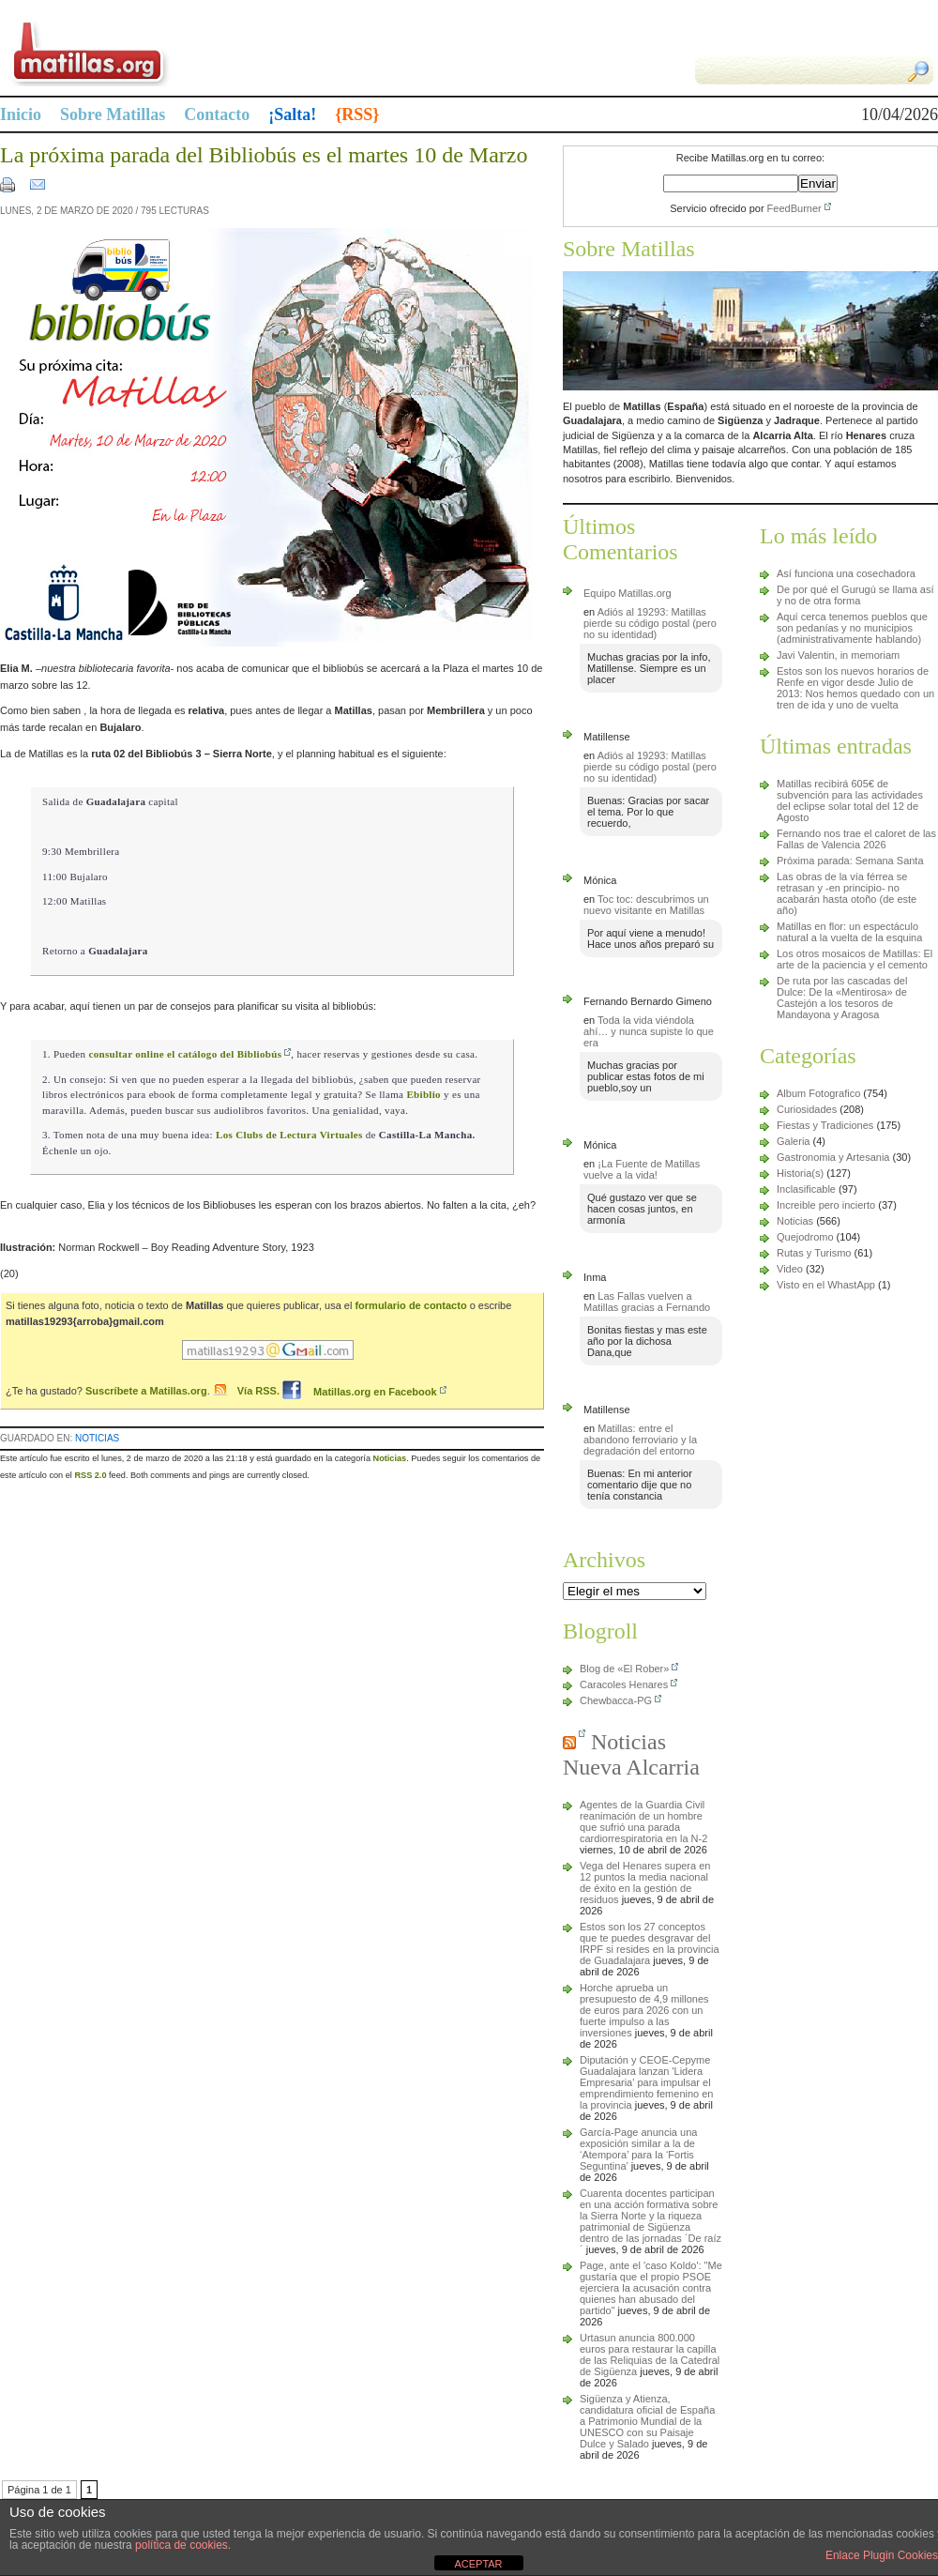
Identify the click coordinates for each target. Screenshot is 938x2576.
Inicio (20, 114)
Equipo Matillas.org (627, 593)
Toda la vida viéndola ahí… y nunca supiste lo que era (648, 1031)
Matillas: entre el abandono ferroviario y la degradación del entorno (640, 1439)
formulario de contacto (410, 1305)
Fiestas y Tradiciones (825, 1125)
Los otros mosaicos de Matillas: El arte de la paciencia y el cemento (854, 959)
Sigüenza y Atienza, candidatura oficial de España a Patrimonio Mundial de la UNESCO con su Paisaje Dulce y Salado (647, 2421)
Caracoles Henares (624, 1684)
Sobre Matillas (112, 114)
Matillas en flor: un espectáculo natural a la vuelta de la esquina (849, 932)
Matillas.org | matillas (234, 52)
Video (790, 1268)
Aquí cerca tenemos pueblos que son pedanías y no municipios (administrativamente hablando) (852, 628)
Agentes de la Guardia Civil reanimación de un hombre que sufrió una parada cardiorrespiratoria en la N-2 (643, 1821)
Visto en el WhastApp (826, 1284)
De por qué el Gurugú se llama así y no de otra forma (855, 595)
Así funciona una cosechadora (846, 573)
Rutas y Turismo (814, 1252)
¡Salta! (292, 114)
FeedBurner (794, 208)
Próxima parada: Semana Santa (850, 860)
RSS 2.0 (90, 1475)
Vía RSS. (259, 1391)
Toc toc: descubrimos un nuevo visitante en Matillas (646, 904)
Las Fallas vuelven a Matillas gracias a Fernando (646, 1301)
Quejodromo (805, 1236)
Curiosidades (807, 1109)
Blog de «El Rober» (624, 1668)
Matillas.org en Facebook (359, 1391)
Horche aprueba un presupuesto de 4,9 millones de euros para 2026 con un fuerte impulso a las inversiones (644, 2010)
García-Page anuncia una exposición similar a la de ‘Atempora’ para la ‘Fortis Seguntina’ (638, 2149)
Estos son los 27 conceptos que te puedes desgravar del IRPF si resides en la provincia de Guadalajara (649, 1943)
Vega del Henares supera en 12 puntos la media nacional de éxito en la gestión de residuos (645, 1882)
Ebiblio (423, 1094)
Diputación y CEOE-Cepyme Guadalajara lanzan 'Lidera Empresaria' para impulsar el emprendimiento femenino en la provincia (646, 2082)
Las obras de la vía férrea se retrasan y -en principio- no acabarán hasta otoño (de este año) (846, 893)
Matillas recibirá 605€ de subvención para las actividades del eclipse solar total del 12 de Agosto (850, 800)
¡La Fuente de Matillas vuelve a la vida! (641, 1169)
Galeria (793, 1141)
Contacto (217, 114)
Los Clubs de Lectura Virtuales (289, 1134)
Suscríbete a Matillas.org (146, 1391)
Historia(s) (800, 1173)
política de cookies (181, 2545)
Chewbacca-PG (616, 1700)
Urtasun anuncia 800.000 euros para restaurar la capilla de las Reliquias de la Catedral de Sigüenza (649, 2354)
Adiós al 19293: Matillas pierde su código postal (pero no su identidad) (650, 623)
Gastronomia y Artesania (833, 1157)
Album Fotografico (818, 1093)
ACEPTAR (478, 2563)
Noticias (97, 1438)
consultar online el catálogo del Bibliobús (184, 1053)
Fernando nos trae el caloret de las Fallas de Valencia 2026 (856, 839)
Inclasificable (806, 1189)
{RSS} (357, 114)
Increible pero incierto (826, 1205)
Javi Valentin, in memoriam (838, 655)
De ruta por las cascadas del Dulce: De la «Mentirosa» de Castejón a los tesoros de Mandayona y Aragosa (842, 997)
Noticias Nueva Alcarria (631, 1754)
